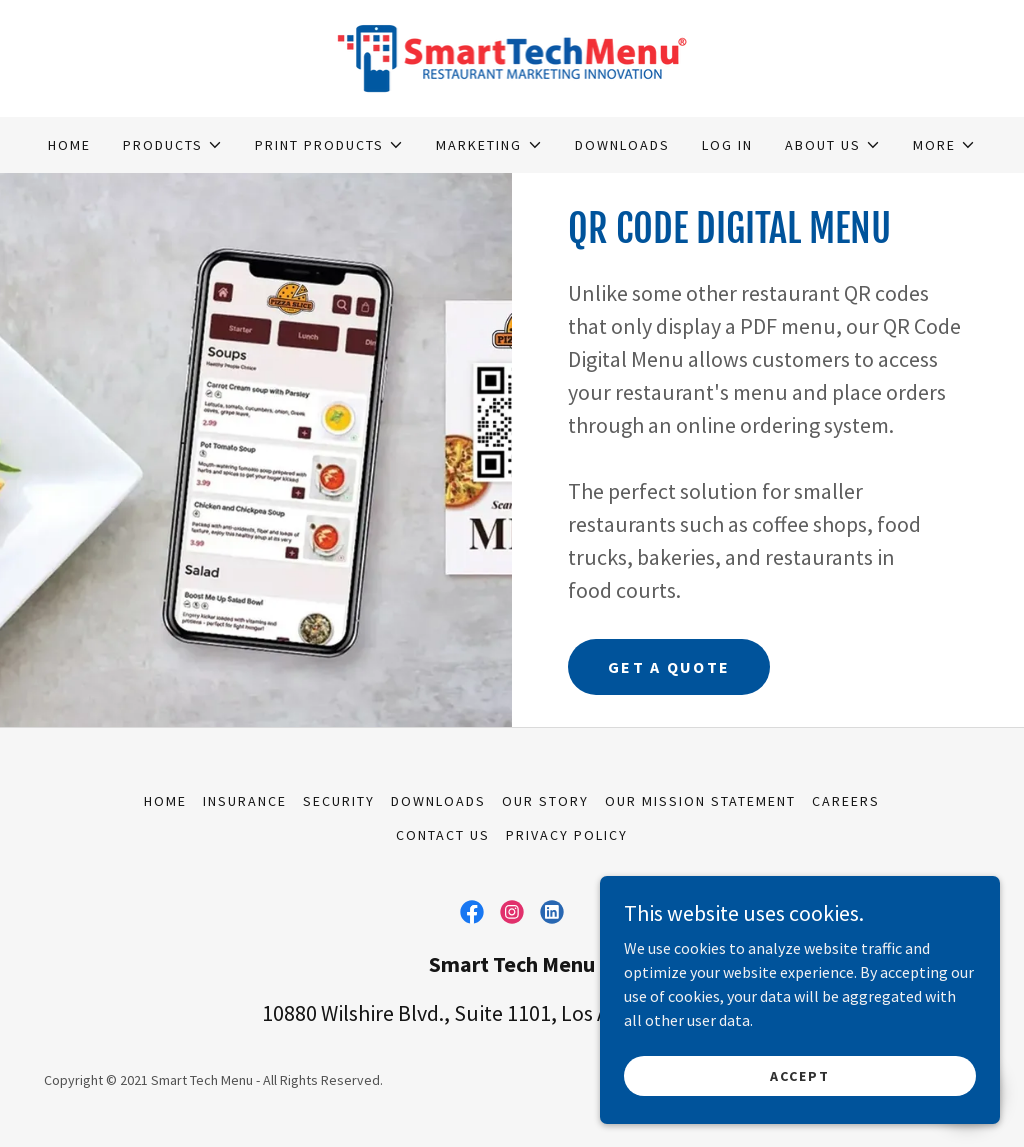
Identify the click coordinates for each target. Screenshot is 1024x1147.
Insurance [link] (245, 801)
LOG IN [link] (727, 145)
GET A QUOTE (669, 667)
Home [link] (69, 145)
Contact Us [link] (443, 835)
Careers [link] (846, 801)
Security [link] (339, 801)
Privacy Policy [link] (567, 835)
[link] (511, 56)
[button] (173, 145)
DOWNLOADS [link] (622, 145)
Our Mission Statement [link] (700, 801)
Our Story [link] (545, 801)
